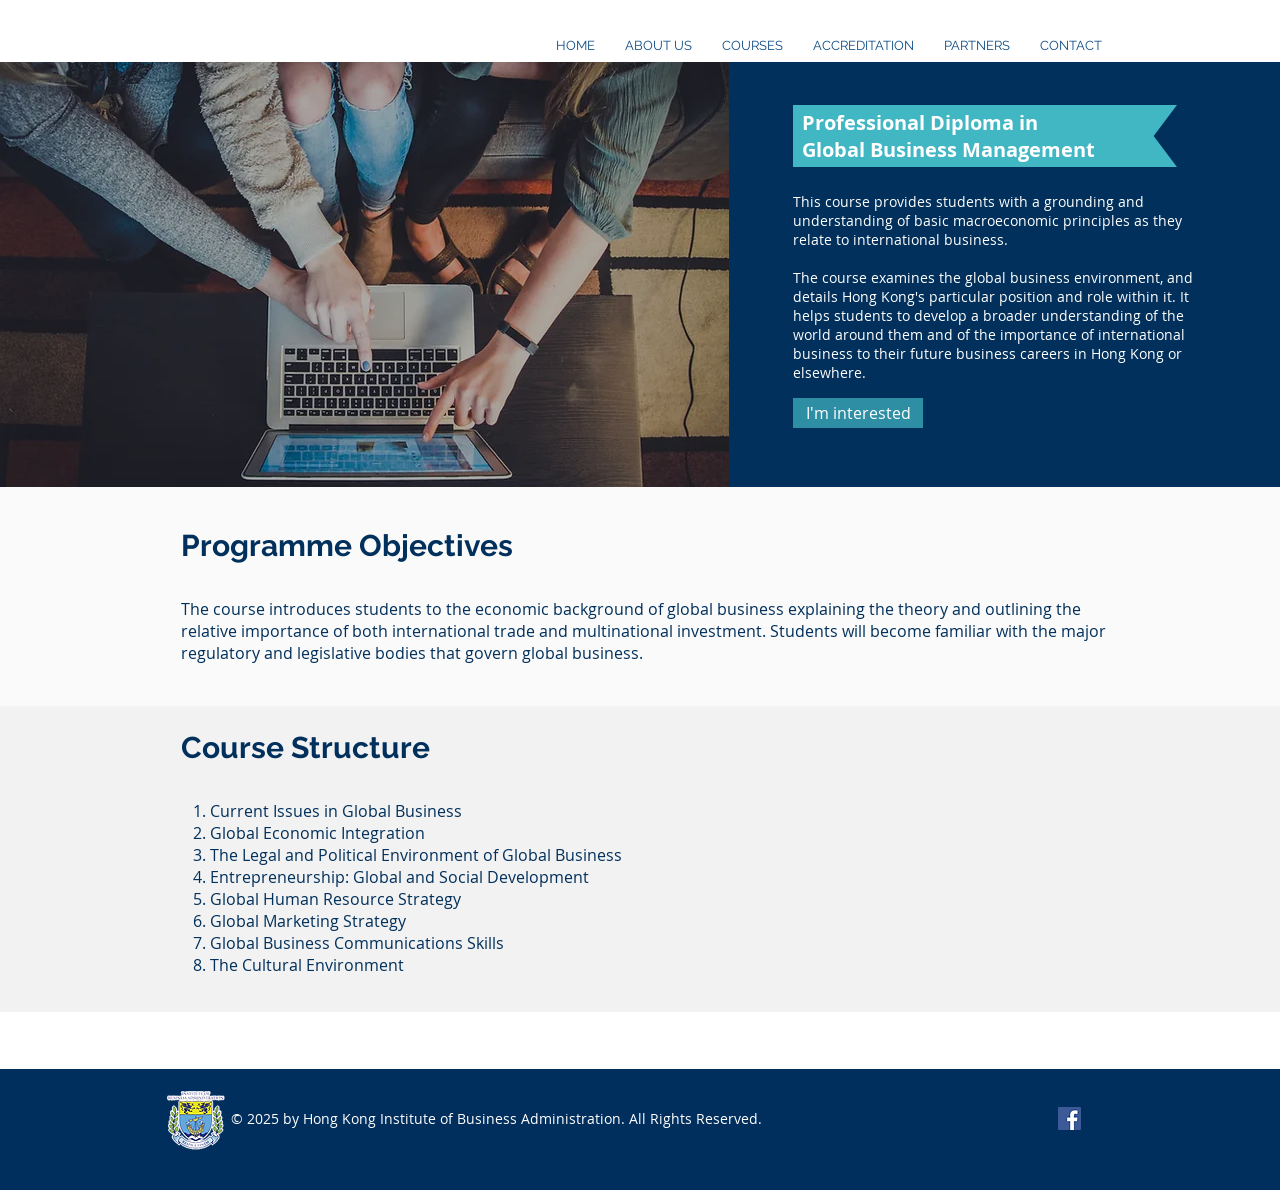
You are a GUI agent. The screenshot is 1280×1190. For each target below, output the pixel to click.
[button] (858, 413)
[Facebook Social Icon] (1069, 1118)
